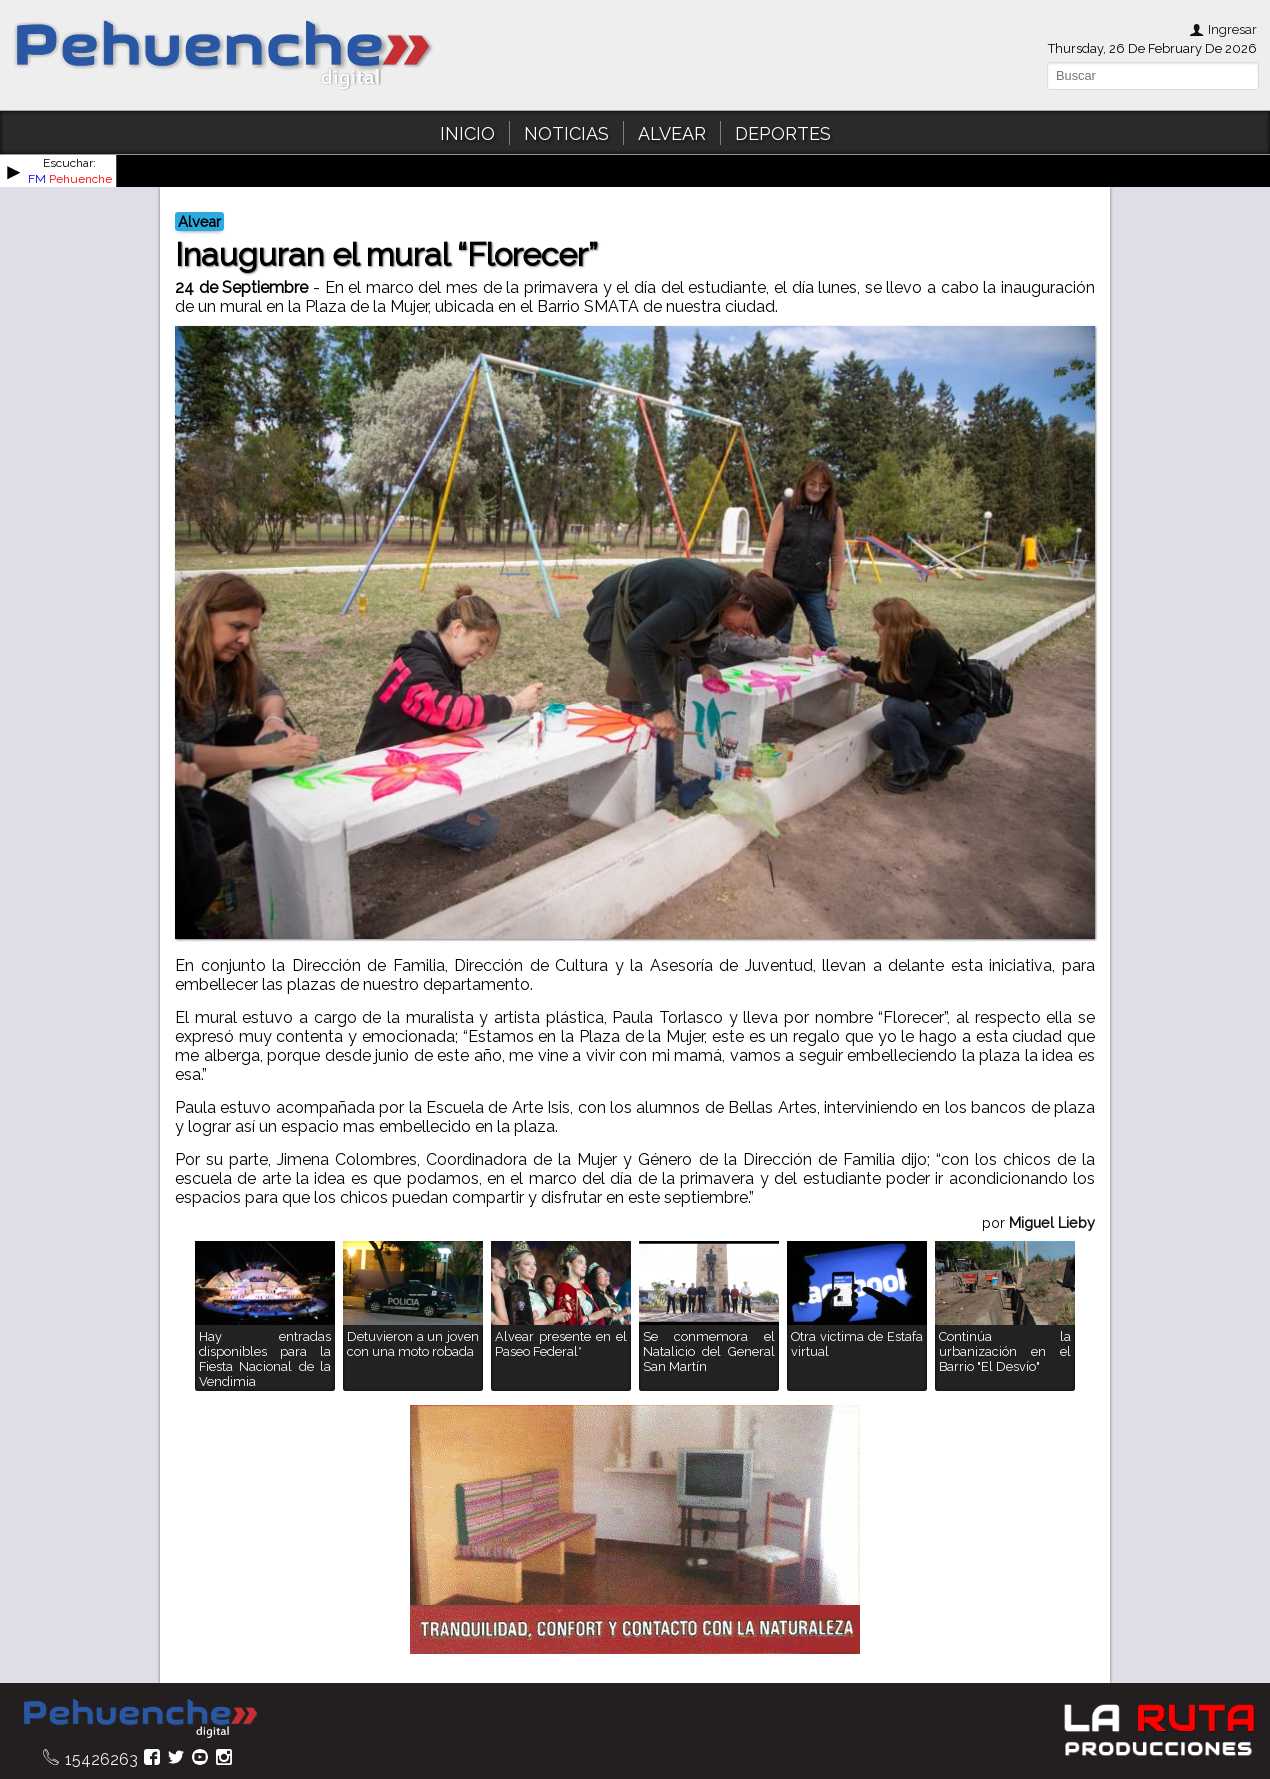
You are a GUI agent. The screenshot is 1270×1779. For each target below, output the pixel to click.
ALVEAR (672, 133)
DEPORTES (783, 133)
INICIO (467, 133)
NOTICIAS (566, 133)
